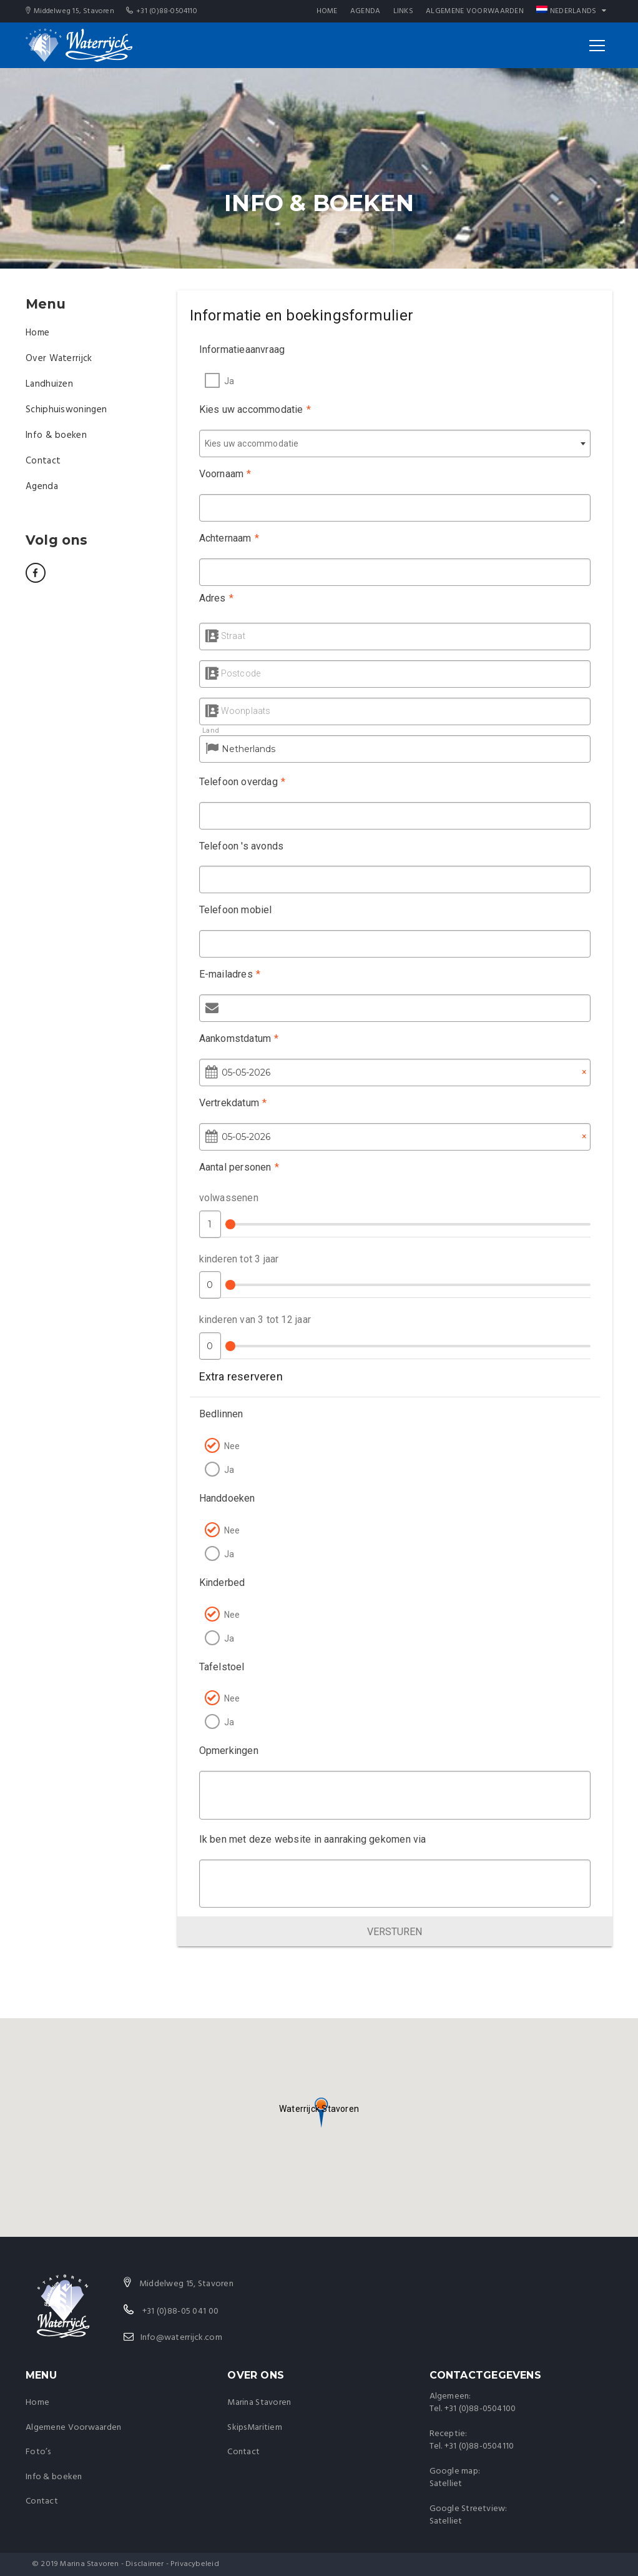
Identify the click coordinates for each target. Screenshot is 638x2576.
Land (202, 730)
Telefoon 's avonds (237, 846)
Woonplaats (238, 711)
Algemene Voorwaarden (475, 11)
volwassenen (224, 1198)
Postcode (233, 673)
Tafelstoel (217, 1667)
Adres (212, 598)
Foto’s (38, 2452)
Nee (228, 1446)
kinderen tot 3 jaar (235, 1259)
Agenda (365, 11)
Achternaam (225, 538)
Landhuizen (49, 384)
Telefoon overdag (238, 782)
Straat (225, 636)
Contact (43, 460)
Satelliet (446, 2484)
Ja (229, 381)
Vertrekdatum (229, 1103)
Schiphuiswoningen (66, 409)
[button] (319, 2108)
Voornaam (221, 474)
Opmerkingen (224, 1750)
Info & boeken (56, 435)
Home (327, 11)
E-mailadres (226, 974)
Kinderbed (218, 1582)
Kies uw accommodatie (255, 409)
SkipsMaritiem (254, 2427)
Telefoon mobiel (231, 910)
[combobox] (395, 443)
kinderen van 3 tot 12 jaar (251, 1319)
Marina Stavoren (259, 2402)
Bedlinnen (217, 1414)
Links (403, 11)
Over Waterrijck (59, 358)
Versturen (394, 1932)
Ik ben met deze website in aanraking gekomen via (308, 1839)
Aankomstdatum (235, 1038)
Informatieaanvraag (242, 349)
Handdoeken (223, 1498)
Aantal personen (235, 1167)
